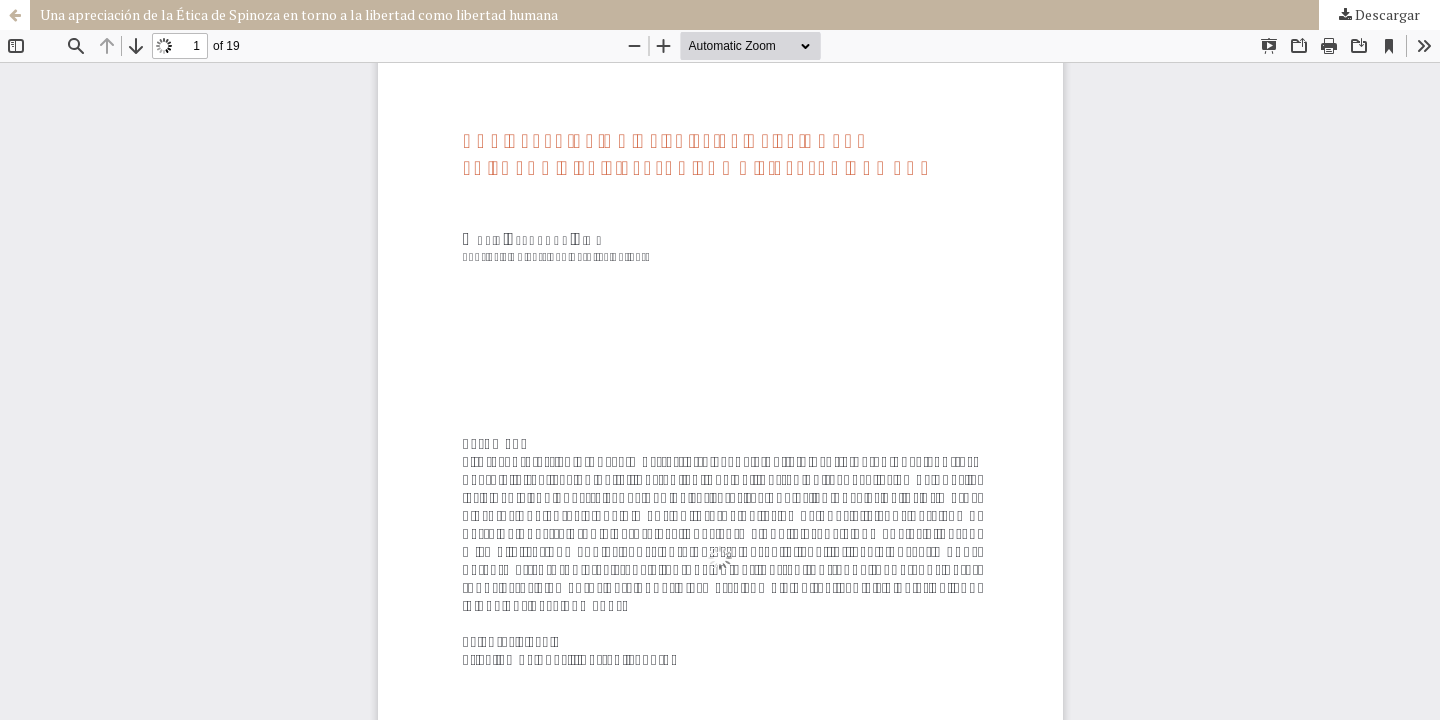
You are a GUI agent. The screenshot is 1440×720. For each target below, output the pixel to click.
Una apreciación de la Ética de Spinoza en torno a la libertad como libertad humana (299, 14)
